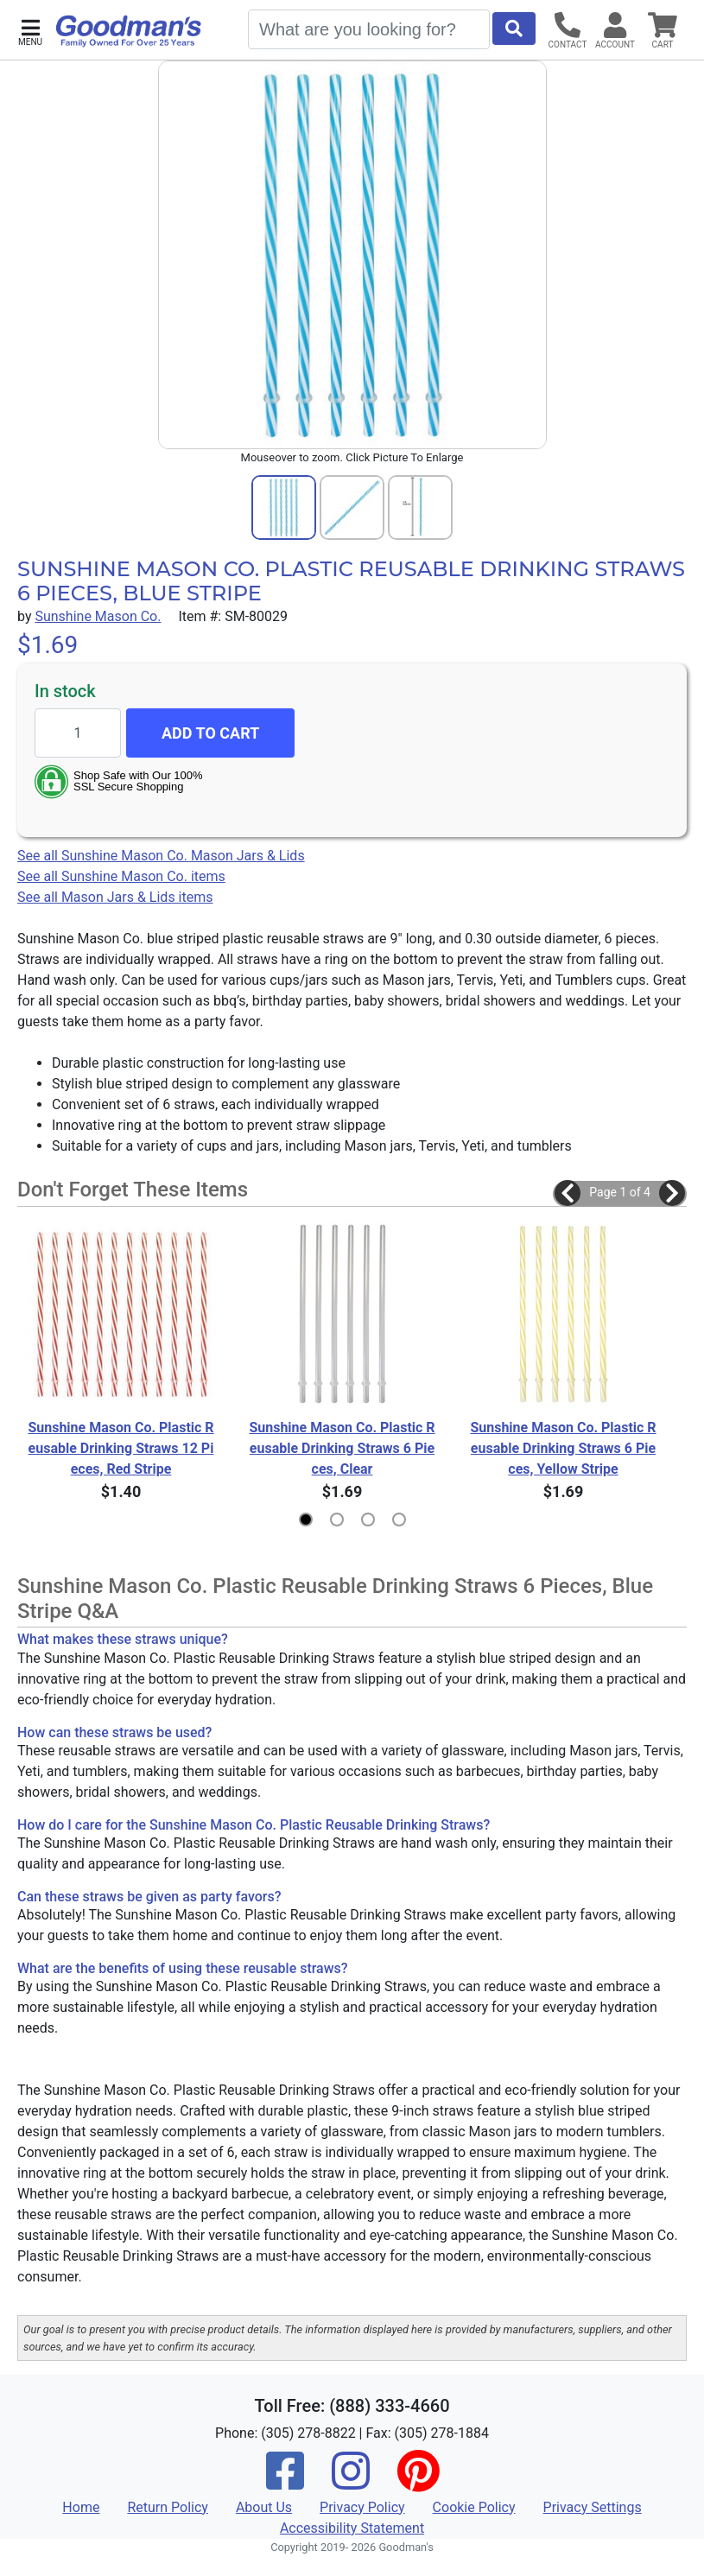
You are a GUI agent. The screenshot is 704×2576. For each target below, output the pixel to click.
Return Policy (167, 2507)
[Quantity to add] (78, 733)
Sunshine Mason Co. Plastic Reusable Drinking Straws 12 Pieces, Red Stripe (120, 1448)
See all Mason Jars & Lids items (115, 897)
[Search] (369, 29)
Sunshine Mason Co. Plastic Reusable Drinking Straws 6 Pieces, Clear (341, 1448)
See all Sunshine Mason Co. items (121, 876)
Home (80, 2507)
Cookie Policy (474, 2507)
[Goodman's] (128, 31)
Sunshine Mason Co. (98, 616)
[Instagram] (351, 2482)
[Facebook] (285, 2482)
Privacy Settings (592, 2507)
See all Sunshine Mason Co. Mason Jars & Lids (161, 855)
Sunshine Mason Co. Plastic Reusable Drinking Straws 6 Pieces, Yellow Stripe (563, 1448)
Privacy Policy (362, 2507)
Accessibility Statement (352, 2528)
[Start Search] (514, 28)
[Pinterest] (418, 2482)
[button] (30, 30)
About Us (264, 2507)
